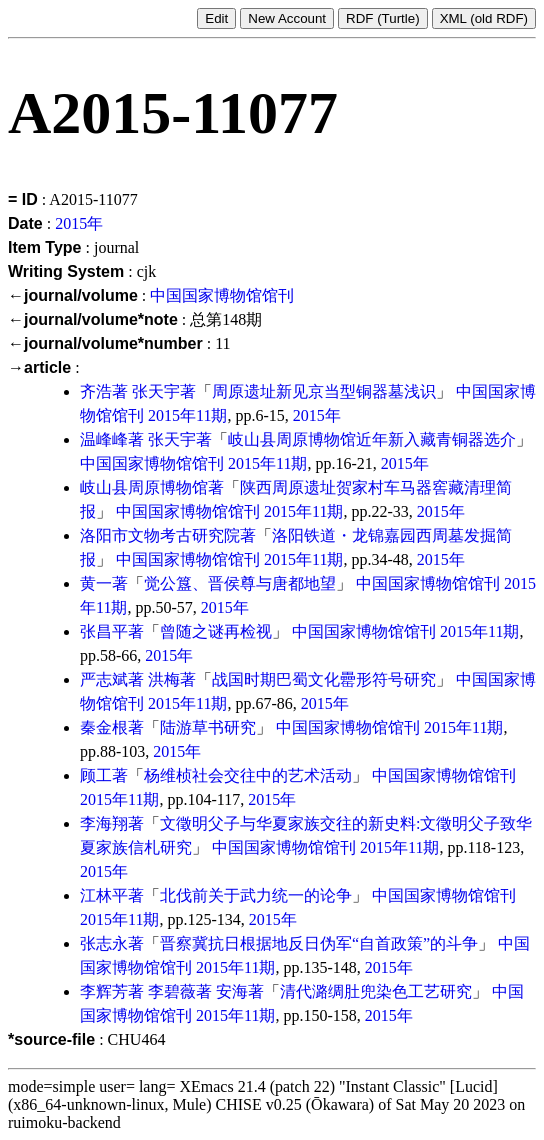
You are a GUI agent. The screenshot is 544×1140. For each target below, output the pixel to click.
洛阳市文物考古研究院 (160, 535)
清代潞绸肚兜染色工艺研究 (376, 991)
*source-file (51, 1039)
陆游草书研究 (208, 727)
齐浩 (96, 391)
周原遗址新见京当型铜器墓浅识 (324, 391)
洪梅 (164, 679)
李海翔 (104, 823)
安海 (232, 991)
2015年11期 (187, 415)
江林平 (104, 895)
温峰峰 (104, 439)
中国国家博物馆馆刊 (222, 295)
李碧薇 (172, 991)
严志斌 (104, 679)
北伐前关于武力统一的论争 (256, 895)
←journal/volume (73, 295)
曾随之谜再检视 (216, 631)
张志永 (104, 943)
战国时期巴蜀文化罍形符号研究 (324, 679)
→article (39, 367)
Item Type (45, 247)
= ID (23, 199)
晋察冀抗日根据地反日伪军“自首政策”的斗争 (319, 943)
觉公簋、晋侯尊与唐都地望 (240, 583)
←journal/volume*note (93, 319)
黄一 (96, 583)
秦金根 (104, 727)
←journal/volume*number (105, 343)
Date (25, 223)
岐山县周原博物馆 (144, 487)
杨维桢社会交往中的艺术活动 (248, 775)
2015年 (79, 223)
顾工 (96, 775)
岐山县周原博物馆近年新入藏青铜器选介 (372, 439)
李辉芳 (104, 991)
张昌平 (104, 631)
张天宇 (156, 391)
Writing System (66, 271)
